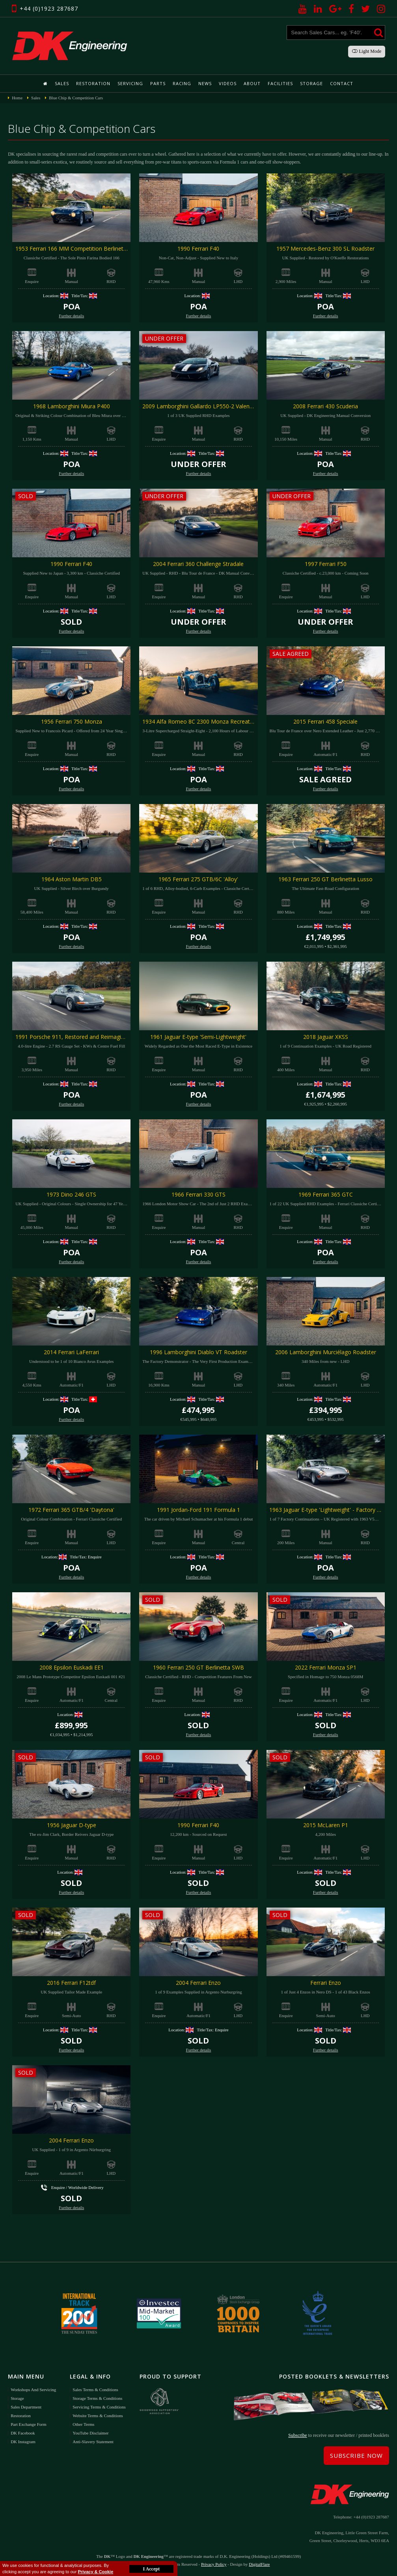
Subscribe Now (356, 2455)
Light (366, 51)
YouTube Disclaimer (90, 2433)
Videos (228, 83)
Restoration (93, 83)
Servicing (130, 83)
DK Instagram (23, 2441)
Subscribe (297, 2435)
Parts (158, 83)
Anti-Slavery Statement (93, 2441)
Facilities (280, 83)
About (252, 83)
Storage (311, 83)
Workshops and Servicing (33, 2389)
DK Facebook (23, 2433)
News (205, 83)
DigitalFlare (259, 2564)
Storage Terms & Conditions (97, 2398)
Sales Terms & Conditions (95, 2389)
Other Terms (83, 2424)
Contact (341, 83)
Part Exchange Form (28, 2424)
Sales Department (26, 2407)
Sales (62, 83)
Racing (182, 83)
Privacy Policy (213, 2564)
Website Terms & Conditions (98, 2415)
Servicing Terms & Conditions (99, 2407)
